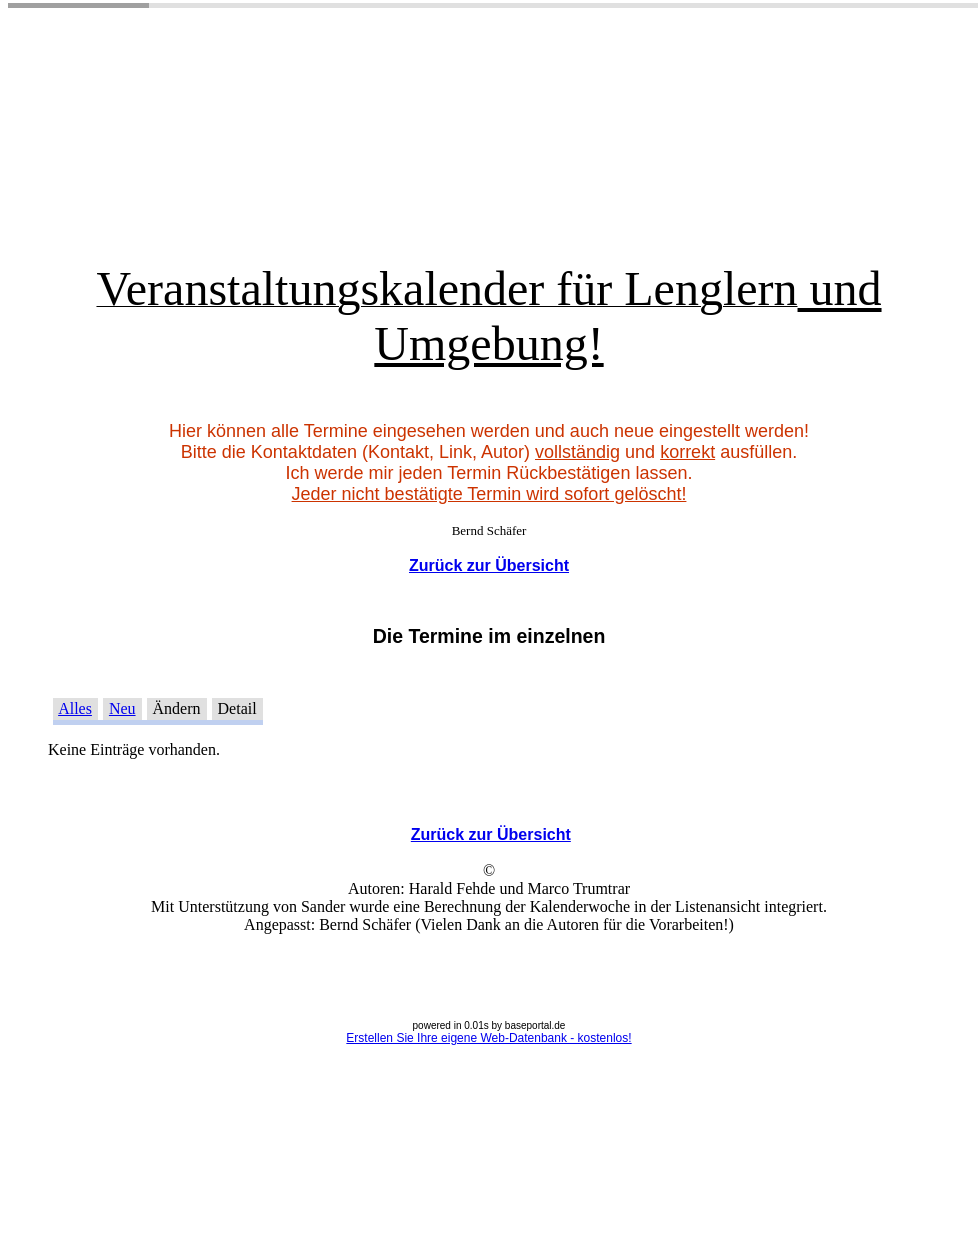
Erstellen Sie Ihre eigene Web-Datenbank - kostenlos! (488, 1038)
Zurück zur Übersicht (489, 565)
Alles (75, 708)
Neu (122, 708)
